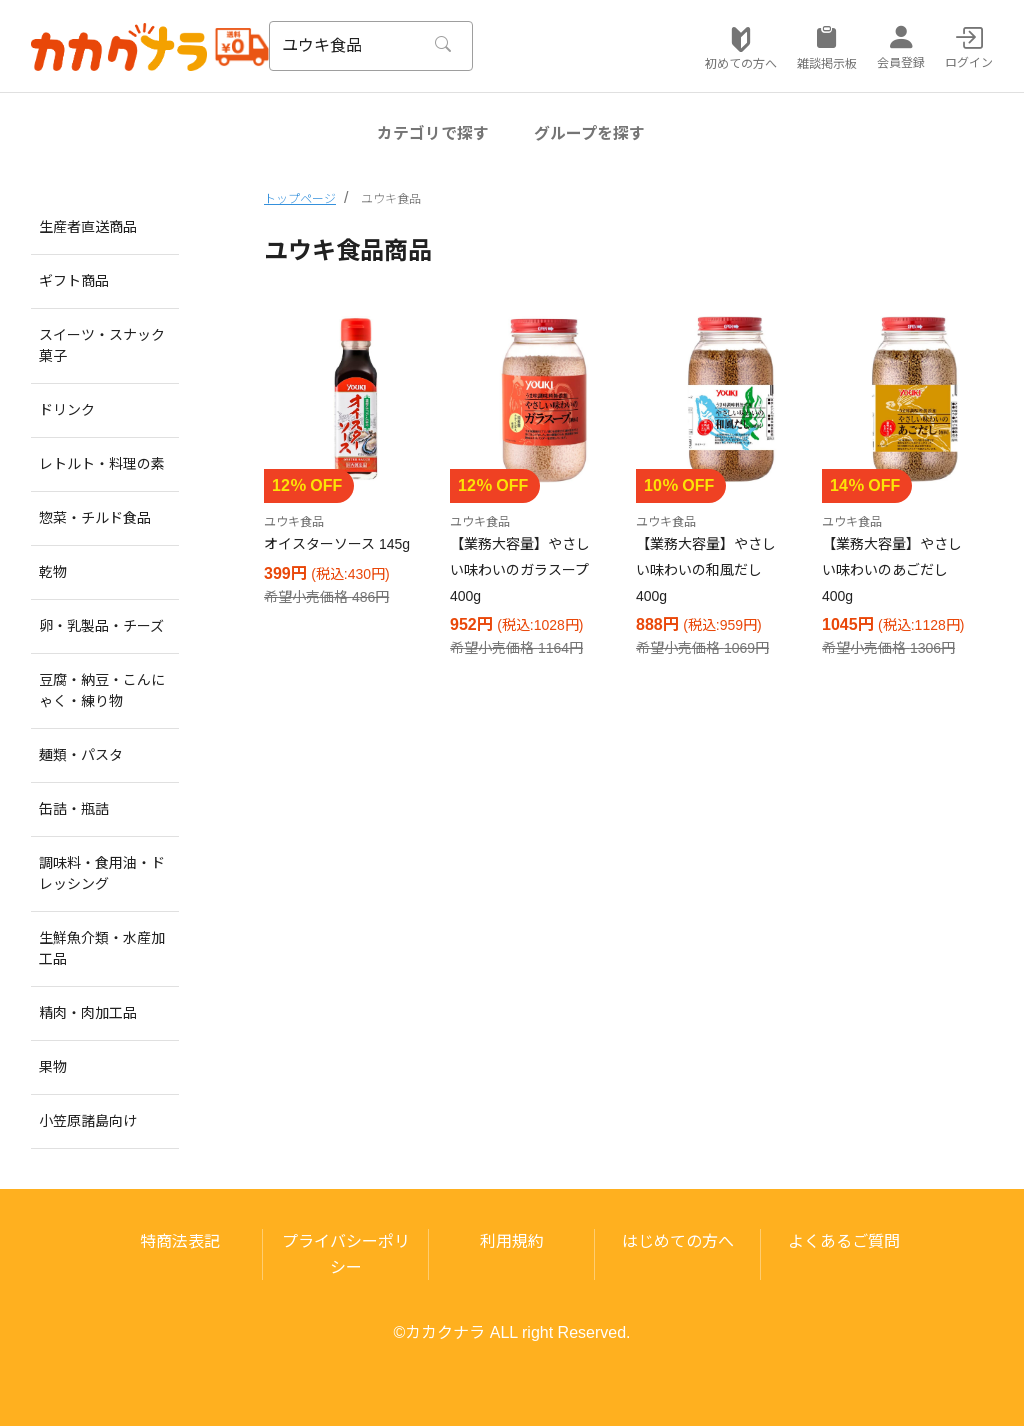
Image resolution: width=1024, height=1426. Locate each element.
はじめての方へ (678, 1241)
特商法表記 (180, 1241)
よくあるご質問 (844, 1241)
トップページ (300, 199)
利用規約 (512, 1241)
